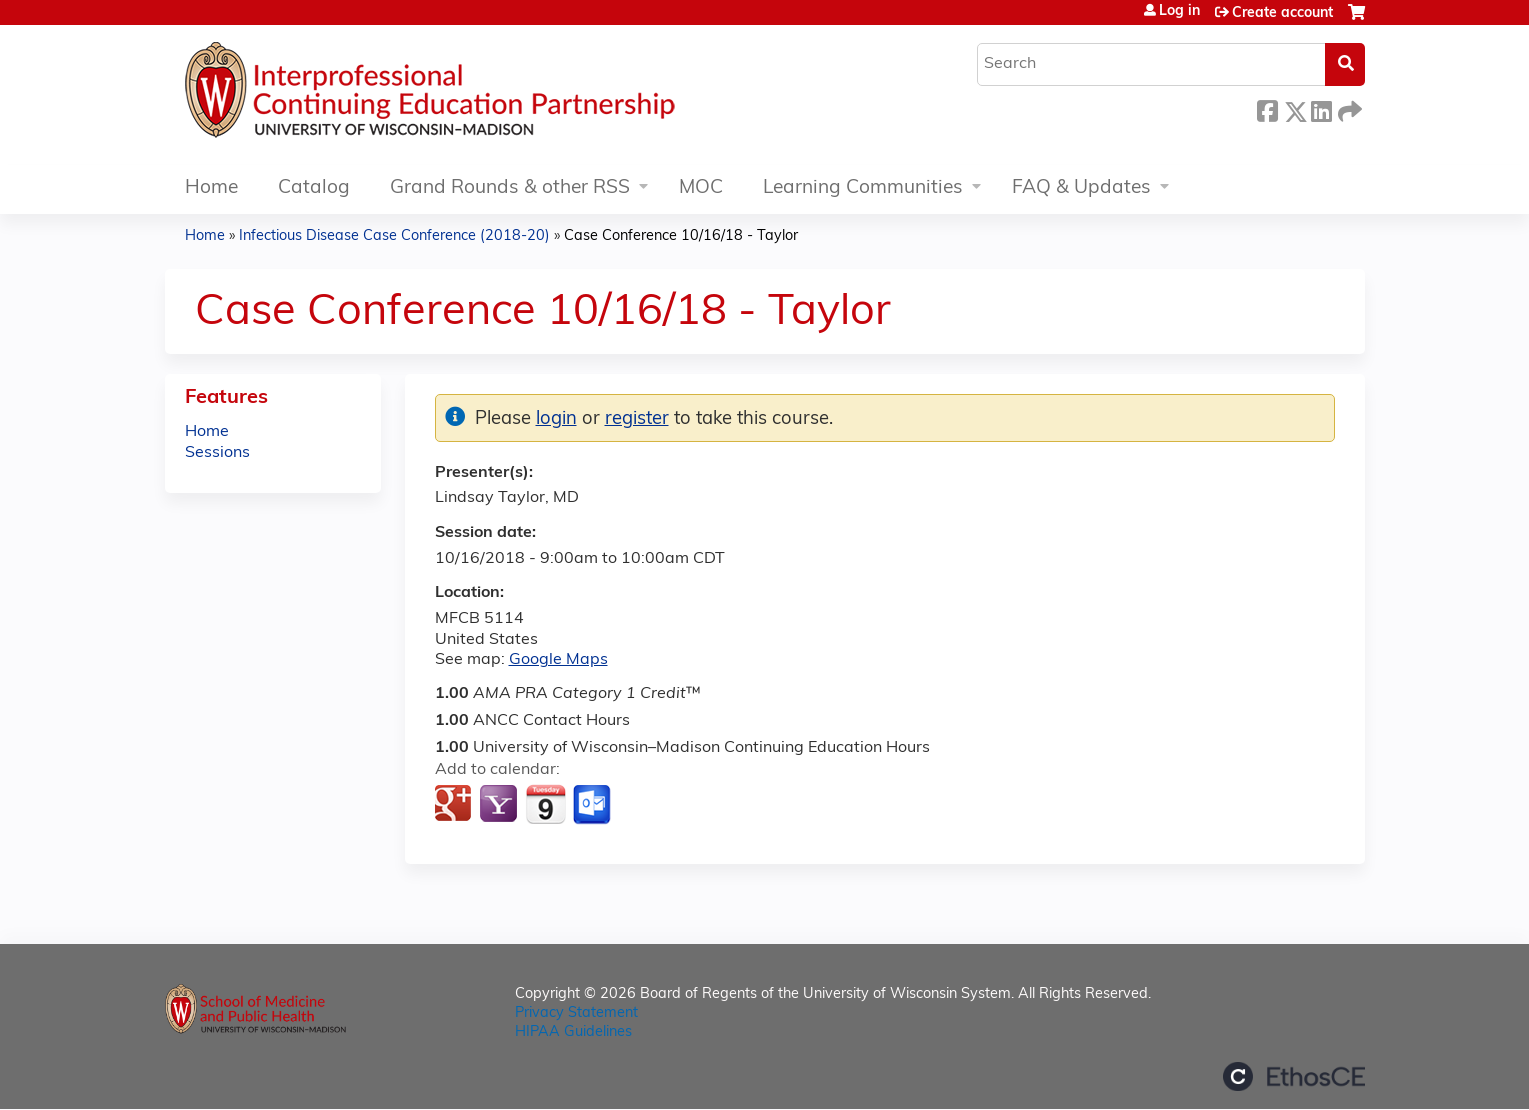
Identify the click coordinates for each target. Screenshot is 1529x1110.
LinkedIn (1321, 108)
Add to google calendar (455, 805)
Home (211, 188)
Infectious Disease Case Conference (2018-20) (394, 236)
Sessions (217, 453)
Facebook (1267, 108)
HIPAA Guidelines (573, 1032)
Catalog (314, 188)
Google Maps (558, 660)
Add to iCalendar (545, 804)
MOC (701, 188)
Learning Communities (863, 188)
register (637, 419)
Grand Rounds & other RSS (510, 188)
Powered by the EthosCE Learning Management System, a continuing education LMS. (1294, 1076)
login (556, 419)
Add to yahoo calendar (500, 805)
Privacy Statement (576, 1013)
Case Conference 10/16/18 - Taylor (681, 236)
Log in (1179, 12)
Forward (1348, 108)
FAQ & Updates (1081, 188)
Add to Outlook (593, 805)
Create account (1282, 13)
